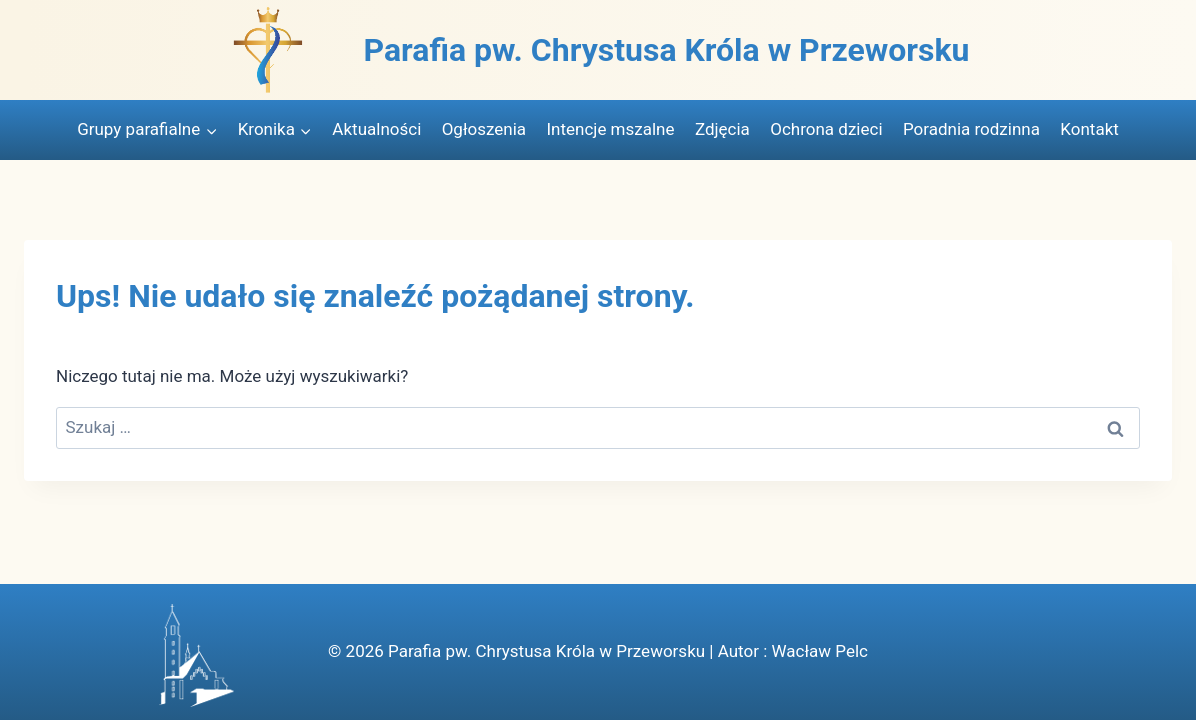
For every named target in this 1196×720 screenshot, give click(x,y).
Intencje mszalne (610, 129)
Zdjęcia (722, 129)
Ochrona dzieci (826, 129)
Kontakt (1089, 129)
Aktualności (376, 129)
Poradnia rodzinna (971, 129)
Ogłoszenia (484, 129)
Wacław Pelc (819, 651)
